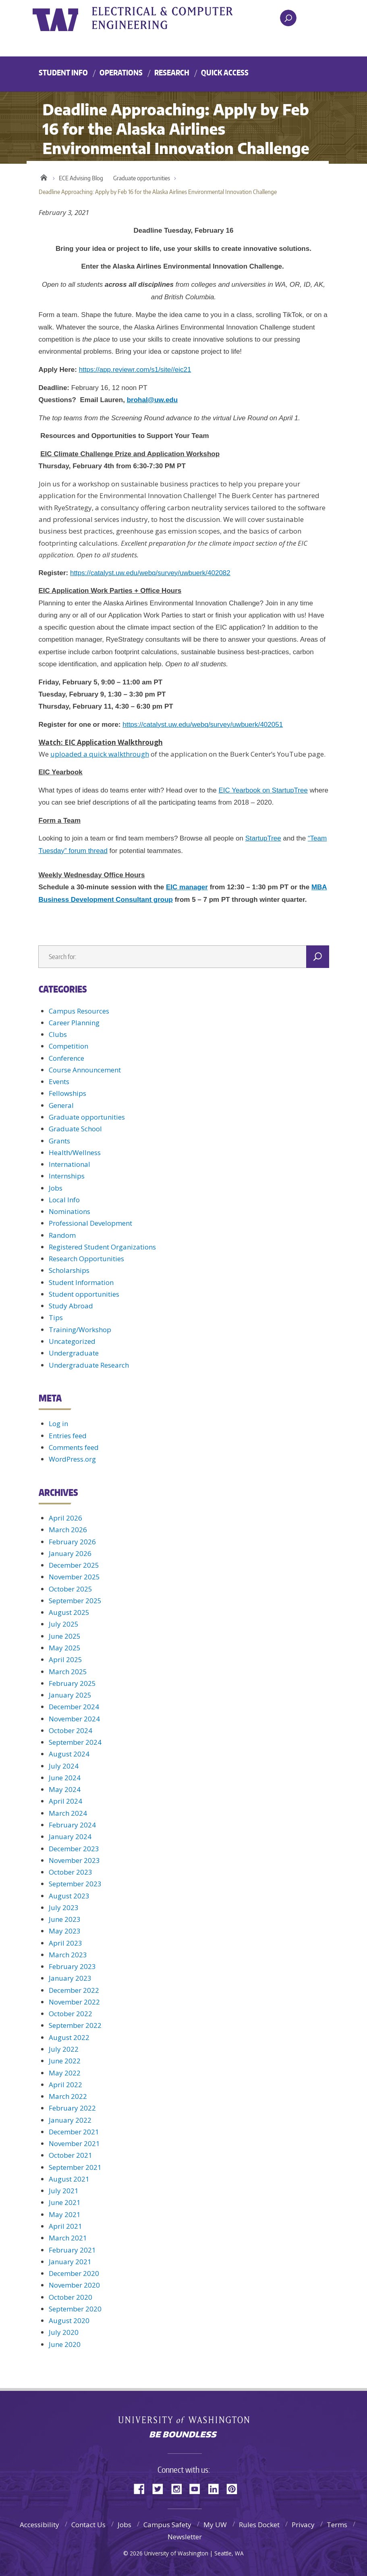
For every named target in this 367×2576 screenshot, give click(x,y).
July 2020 (64, 2332)
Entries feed (68, 1435)
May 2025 (65, 1647)
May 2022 (65, 2072)
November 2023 (74, 1860)
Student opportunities (84, 1294)
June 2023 (65, 1919)
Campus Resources (79, 1011)
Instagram (179, 2488)
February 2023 (72, 1966)
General (61, 1105)
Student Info (63, 72)
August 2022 (69, 2037)
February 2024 (72, 1824)
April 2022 (65, 2084)
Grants (59, 1140)
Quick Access (225, 72)
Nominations (69, 1211)
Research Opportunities (86, 1258)
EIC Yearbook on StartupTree (262, 790)
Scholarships (69, 1270)
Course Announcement (85, 1069)
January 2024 (70, 1836)
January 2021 (70, 2261)
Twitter (160, 2488)
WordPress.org (72, 1459)
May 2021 (65, 2214)
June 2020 (65, 2344)
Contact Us (88, 2524)
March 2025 (68, 1671)
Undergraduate (74, 1353)
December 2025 (74, 1565)
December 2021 (74, 2131)
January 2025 (70, 1695)
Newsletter (185, 2536)
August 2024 (69, 1753)
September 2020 (75, 2308)
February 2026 (72, 1541)
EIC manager (187, 887)
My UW (215, 2524)
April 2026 (65, 1518)
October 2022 (70, 2013)
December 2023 (74, 1848)
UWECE (181, 18)
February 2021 (72, 2250)
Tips (56, 1317)
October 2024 (70, 1730)
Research (171, 72)
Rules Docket (259, 2524)
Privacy (303, 2524)
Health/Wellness (75, 1152)
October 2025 (70, 1589)
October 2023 (70, 1872)
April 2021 (65, 2226)
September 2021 (75, 2167)
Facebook (142, 2488)
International (69, 1164)
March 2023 (68, 1954)
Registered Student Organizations (102, 1246)
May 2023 (65, 1931)
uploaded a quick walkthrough (99, 754)
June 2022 (65, 2060)
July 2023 (64, 1907)
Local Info (64, 1199)
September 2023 (75, 1883)
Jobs (55, 1188)
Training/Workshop (80, 1329)
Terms (337, 2524)
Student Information (81, 1282)
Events (59, 1081)
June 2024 (65, 1777)
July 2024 (64, 1766)
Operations (121, 72)
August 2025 (69, 1612)
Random (62, 1235)
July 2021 (64, 2190)
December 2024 (74, 1706)
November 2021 (74, 2143)
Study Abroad (71, 1305)
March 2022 (68, 2096)
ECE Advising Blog (81, 178)
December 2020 (74, 2273)
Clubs (58, 1034)
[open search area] (288, 18)
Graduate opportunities (141, 178)
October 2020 (70, 2297)
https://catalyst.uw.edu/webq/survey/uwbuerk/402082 (150, 573)
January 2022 (70, 2120)
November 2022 (74, 2002)
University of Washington (65, 18)
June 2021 (65, 2202)
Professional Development (90, 1223)
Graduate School (75, 1128)
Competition (68, 1046)
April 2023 (65, 1943)
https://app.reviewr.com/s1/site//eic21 (135, 369)
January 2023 (70, 1978)
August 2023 (69, 1895)
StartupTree (263, 838)
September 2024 (75, 1742)
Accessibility (39, 2524)
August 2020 (69, 2320)
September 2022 (75, 2025)
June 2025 (65, 1636)
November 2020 (74, 2285)
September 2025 (75, 1600)
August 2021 (69, 2179)
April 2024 (65, 1801)
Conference (66, 1058)
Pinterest (234, 2488)
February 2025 (72, 1683)
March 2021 (68, 2237)
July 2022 (64, 2049)
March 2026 (68, 1529)
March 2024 (68, 1813)
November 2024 (74, 1718)
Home (44, 176)
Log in (58, 1423)
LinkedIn (216, 2488)
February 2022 (72, 2108)
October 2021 (70, 2155)
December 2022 (74, 1990)
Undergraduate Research (89, 1365)
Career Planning (74, 1022)
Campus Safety (167, 2524)
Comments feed (74, 1447)
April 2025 (65, 1659)
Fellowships (67, 1093)
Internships (67, 1176)
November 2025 (74, 1576)
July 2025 (64, 1624)
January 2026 (70, 1553)
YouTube (197, 2488)
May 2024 (65, 1789)
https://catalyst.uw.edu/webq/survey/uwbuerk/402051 (202, 724)
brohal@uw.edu (152, 400)
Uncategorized (72, 1341)
